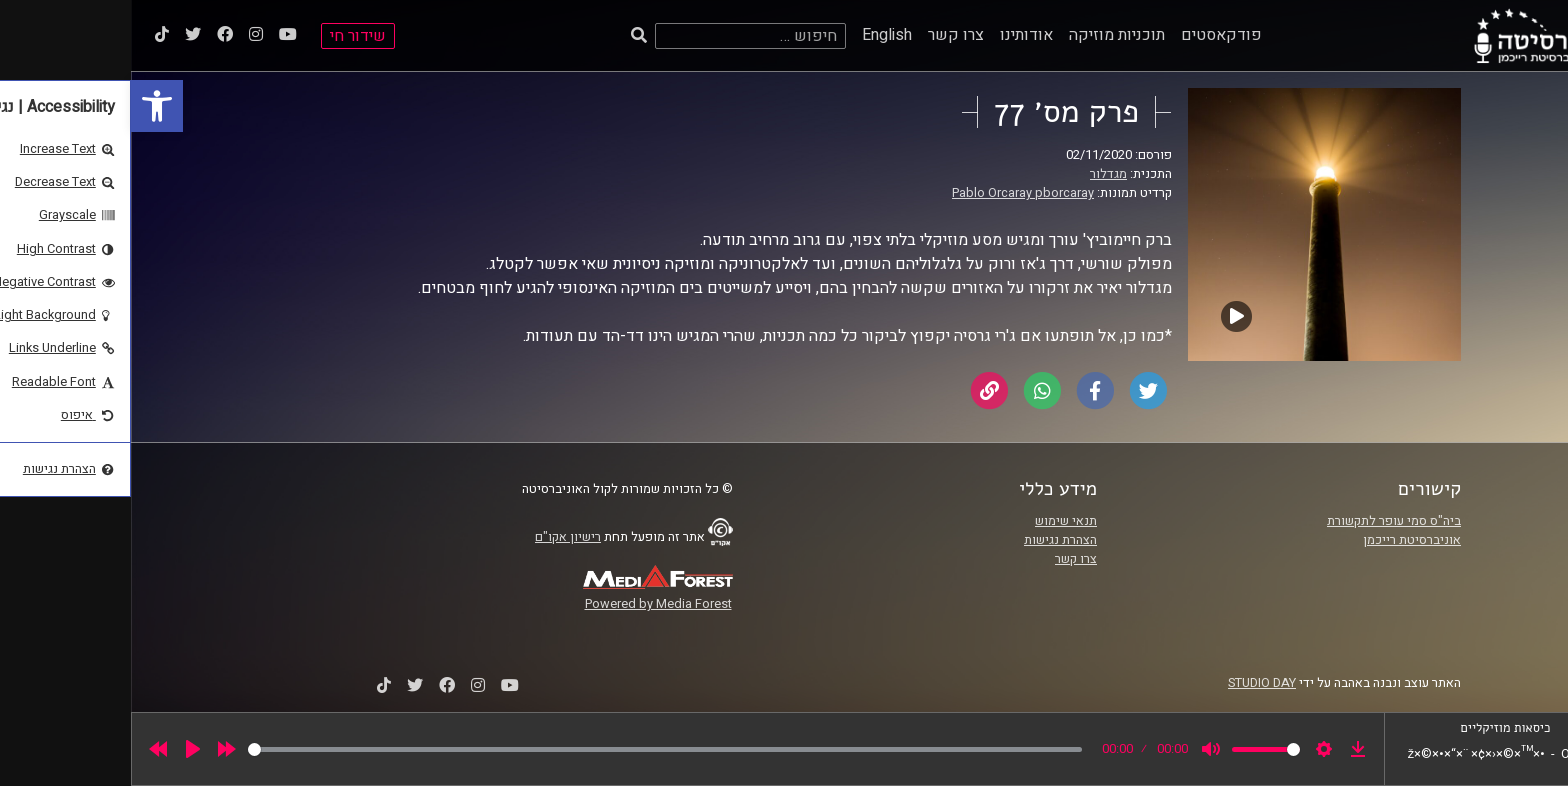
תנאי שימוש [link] (935, 521)
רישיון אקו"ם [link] (437, 537)
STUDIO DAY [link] (1131, 683)
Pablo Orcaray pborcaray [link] (892, 193)
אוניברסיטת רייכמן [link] (1281, 540)
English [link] (756, 35)
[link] (26, 106)
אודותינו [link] (895, 35)
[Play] (62, 749)
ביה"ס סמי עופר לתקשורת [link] (1263, 521)
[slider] (534, 749)
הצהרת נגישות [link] (929, 540)
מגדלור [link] (977, 174)
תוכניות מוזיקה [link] (986, 35)
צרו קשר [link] (825, 35)
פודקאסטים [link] (1090, 35)
